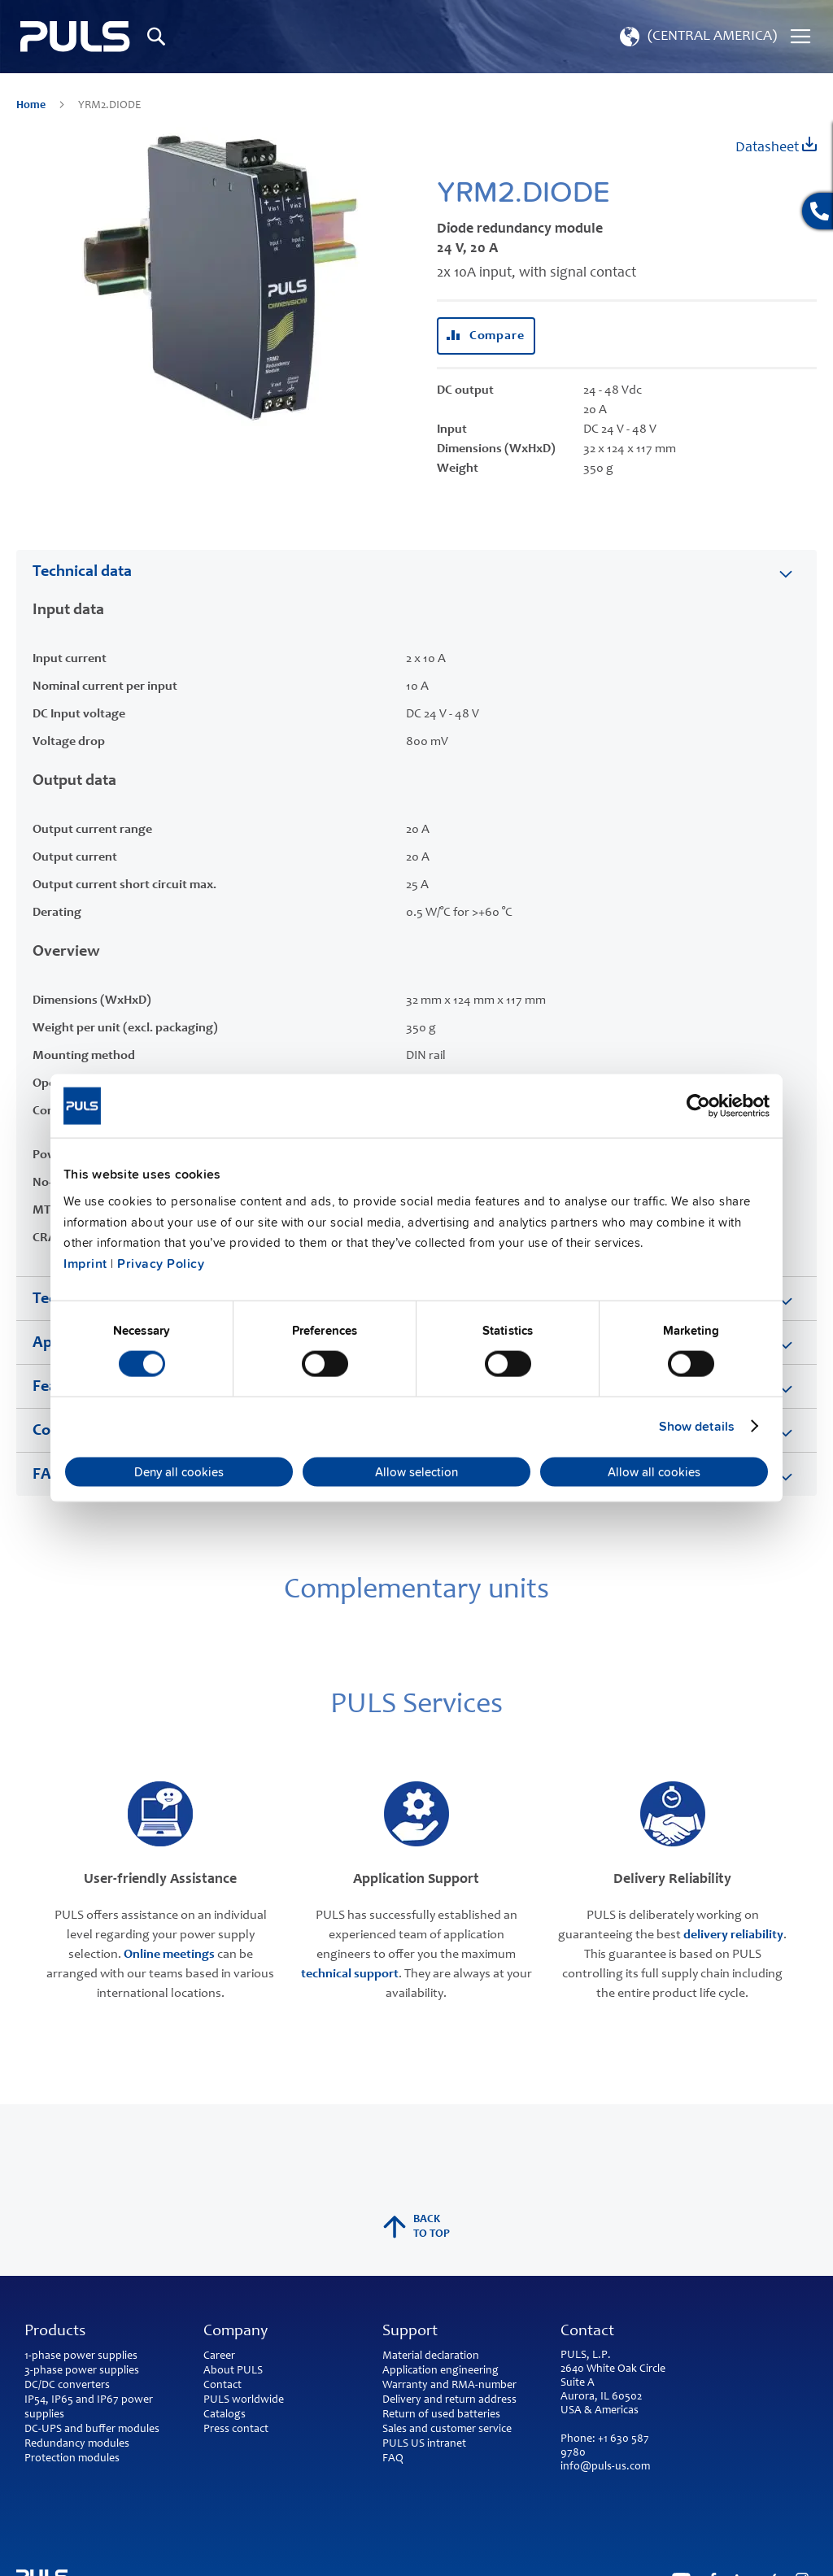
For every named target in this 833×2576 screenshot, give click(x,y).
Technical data (82, 572)
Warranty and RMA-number (449, 2385)
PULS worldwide (243, 2400)
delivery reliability (733, 1935)
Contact (222, 2385)
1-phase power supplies (80, 2356)
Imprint (85, 1263)
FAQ (392, 2459)
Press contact (235, 2429)
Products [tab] (54, 2332)
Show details (697, 1426)
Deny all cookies (179, 1472)
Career (219, 2356)
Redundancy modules (76, 2444)
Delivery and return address (449, 2400)
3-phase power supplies (81, 2371)
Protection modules (72, 2459)
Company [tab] (235, 2332)
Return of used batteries (441, 2415)
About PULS (233, 2371)
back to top (416, 2227)
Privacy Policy (160, 1263)
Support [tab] (410, 2332)
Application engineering (440, 2371)
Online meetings (169, 1954)
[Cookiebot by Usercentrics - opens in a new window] (698, 1105)
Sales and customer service (447, 2429)
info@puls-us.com (605, 2467)
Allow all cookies (654, 1472)
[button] (697, 36)
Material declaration (430, 2356)
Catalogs (224, 2415)
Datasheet (776, 146)
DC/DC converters (67, 2385)
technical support (350, 1974)
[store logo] (75, 36)
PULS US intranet (424, 2444)
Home (32, 105)
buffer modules (122, 2429)
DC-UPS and (53, 2429)
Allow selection (416, 1472)
